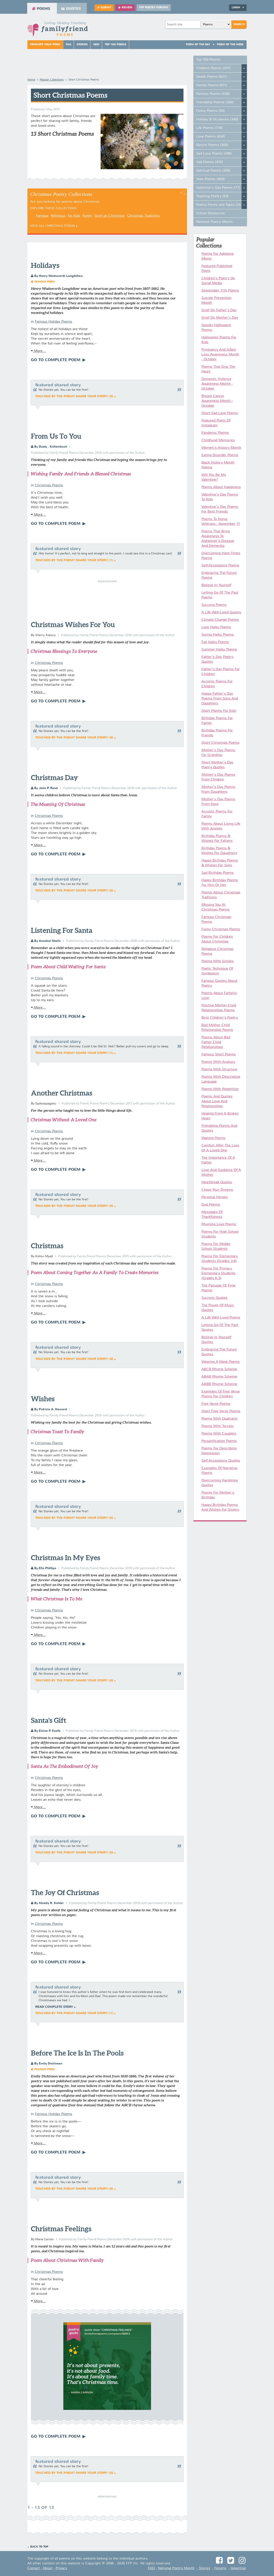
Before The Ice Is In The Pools (77, 2053)
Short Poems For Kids (218, 711)
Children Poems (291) (213, 68)
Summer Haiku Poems (219, 649)
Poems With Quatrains (219, 1419)
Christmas (47, 1246)
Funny (87, 216)
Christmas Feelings (61, 2229)
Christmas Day (54, 777)
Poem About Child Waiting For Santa (68, 966)
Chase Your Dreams (217, 1190)
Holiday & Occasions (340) (217, 119)
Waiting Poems (213, 1138)
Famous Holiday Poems (53, 322)
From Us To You (56, 436)
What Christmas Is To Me (56, 1598)
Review (125, 7)
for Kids (74, 216)
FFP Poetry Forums (153, 7)
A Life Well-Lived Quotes (221, 612)
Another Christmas (61, 1093)
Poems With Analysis (218, 1062)
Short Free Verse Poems (220, 1411)
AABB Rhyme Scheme (219, 1384)
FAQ (68, 44)
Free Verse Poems (215, 1404)
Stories (82, 44)
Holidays (45, 265)
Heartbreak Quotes (216, 1182)
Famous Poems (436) (213, 94)
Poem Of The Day (198, 44)
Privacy (61, 2568)
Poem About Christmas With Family (67, 2260)
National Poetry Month (214, 222)
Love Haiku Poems (216, 627)
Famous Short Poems (218, 1054)
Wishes (43, 1399)
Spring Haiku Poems (217, 635)
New (96, 44)
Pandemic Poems (215, 433)
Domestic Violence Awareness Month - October (217, 383)
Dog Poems (210, 1204)
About (47, 2568)
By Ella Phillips (43, 1568)
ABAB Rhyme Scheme (219, 1377)
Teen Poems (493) (210, 179)
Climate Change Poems (220, 620)
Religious (58, 216)
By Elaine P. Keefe (45, 1730)
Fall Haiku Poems (215, 642)
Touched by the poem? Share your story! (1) (74, 560)
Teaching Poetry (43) (212, 196)
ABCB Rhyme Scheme (219, 1369)
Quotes (71, 9)
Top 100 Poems (115, 44)
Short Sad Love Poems (219, 413)
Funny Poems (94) (210, 111)
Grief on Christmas (109, 216)
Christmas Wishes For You (73, 624)
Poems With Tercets (217, 1426)
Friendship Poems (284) (215, 102)
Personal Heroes (214, 1197)
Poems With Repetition (220, 1089)
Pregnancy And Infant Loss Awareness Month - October (220, 354)
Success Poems (213, 605)
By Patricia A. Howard (49, 1409)
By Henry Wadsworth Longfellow (57, 276)
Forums (220, 2568)
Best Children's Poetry (219, 1018)
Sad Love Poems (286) (214, 153)
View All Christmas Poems (52, 225)
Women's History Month (221, 448)
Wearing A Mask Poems (220, 1362)
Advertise (238, 2568)
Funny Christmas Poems (220, 929)
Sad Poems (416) (209, 162)
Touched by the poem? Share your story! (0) (74, 396)
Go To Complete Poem (56, 360)
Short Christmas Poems (220, 743)
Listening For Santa (62, 930)
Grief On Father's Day (219, 310)
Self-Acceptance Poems (220, 565)
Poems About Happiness (221, 487)
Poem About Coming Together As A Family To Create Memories (94, 1272)
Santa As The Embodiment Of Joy (64, 1766)
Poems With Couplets (218, 1433)
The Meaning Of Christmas (58, 804)
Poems (41, 9)
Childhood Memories (218, 440)
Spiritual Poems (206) (213, 170)
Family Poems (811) (211, 85)
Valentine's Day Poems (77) (218, 188)
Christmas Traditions (143, 216)
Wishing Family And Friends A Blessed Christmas (81, 473)
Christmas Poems (49, 485)
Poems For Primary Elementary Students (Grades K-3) (218, 1273)
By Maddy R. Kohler (47, 1903)
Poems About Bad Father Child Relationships (215, 1042)
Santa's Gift (48, 1720)
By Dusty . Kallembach (49, 446)
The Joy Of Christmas (65, 1892)
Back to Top (39, 2547)
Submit (104, 7)
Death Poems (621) (211, 77)
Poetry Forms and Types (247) (220, 205)
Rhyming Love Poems (218, 1224)
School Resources (210, 213)
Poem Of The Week (230, 44)
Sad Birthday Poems (217, 873)
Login (238, 7)
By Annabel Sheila (46, 940)
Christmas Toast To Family (57, 1431)
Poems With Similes (217, 961)
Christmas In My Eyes (65, 1557)
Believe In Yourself (216, 585)
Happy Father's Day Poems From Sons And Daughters (219, 698)
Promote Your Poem (45, 44)
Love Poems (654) (210, 136)
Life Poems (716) (209, 128)
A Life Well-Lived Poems (220, 1317)
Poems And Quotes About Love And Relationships (216, 1101)
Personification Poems (219, 1441)
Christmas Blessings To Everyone (64, 651)
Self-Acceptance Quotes (220, 1461)
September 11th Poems (220, 290)
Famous (42, 216)
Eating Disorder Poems (219, 455)
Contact (33, 2568)
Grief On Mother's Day (219, 318)
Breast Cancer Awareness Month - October (217, 401)
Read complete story (54, 2006)
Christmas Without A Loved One (63, 1119)
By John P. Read (44, 788)
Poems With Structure (219, 1069)
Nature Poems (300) (212, 145)
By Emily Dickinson (46, 2063)
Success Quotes (214, 1298)
